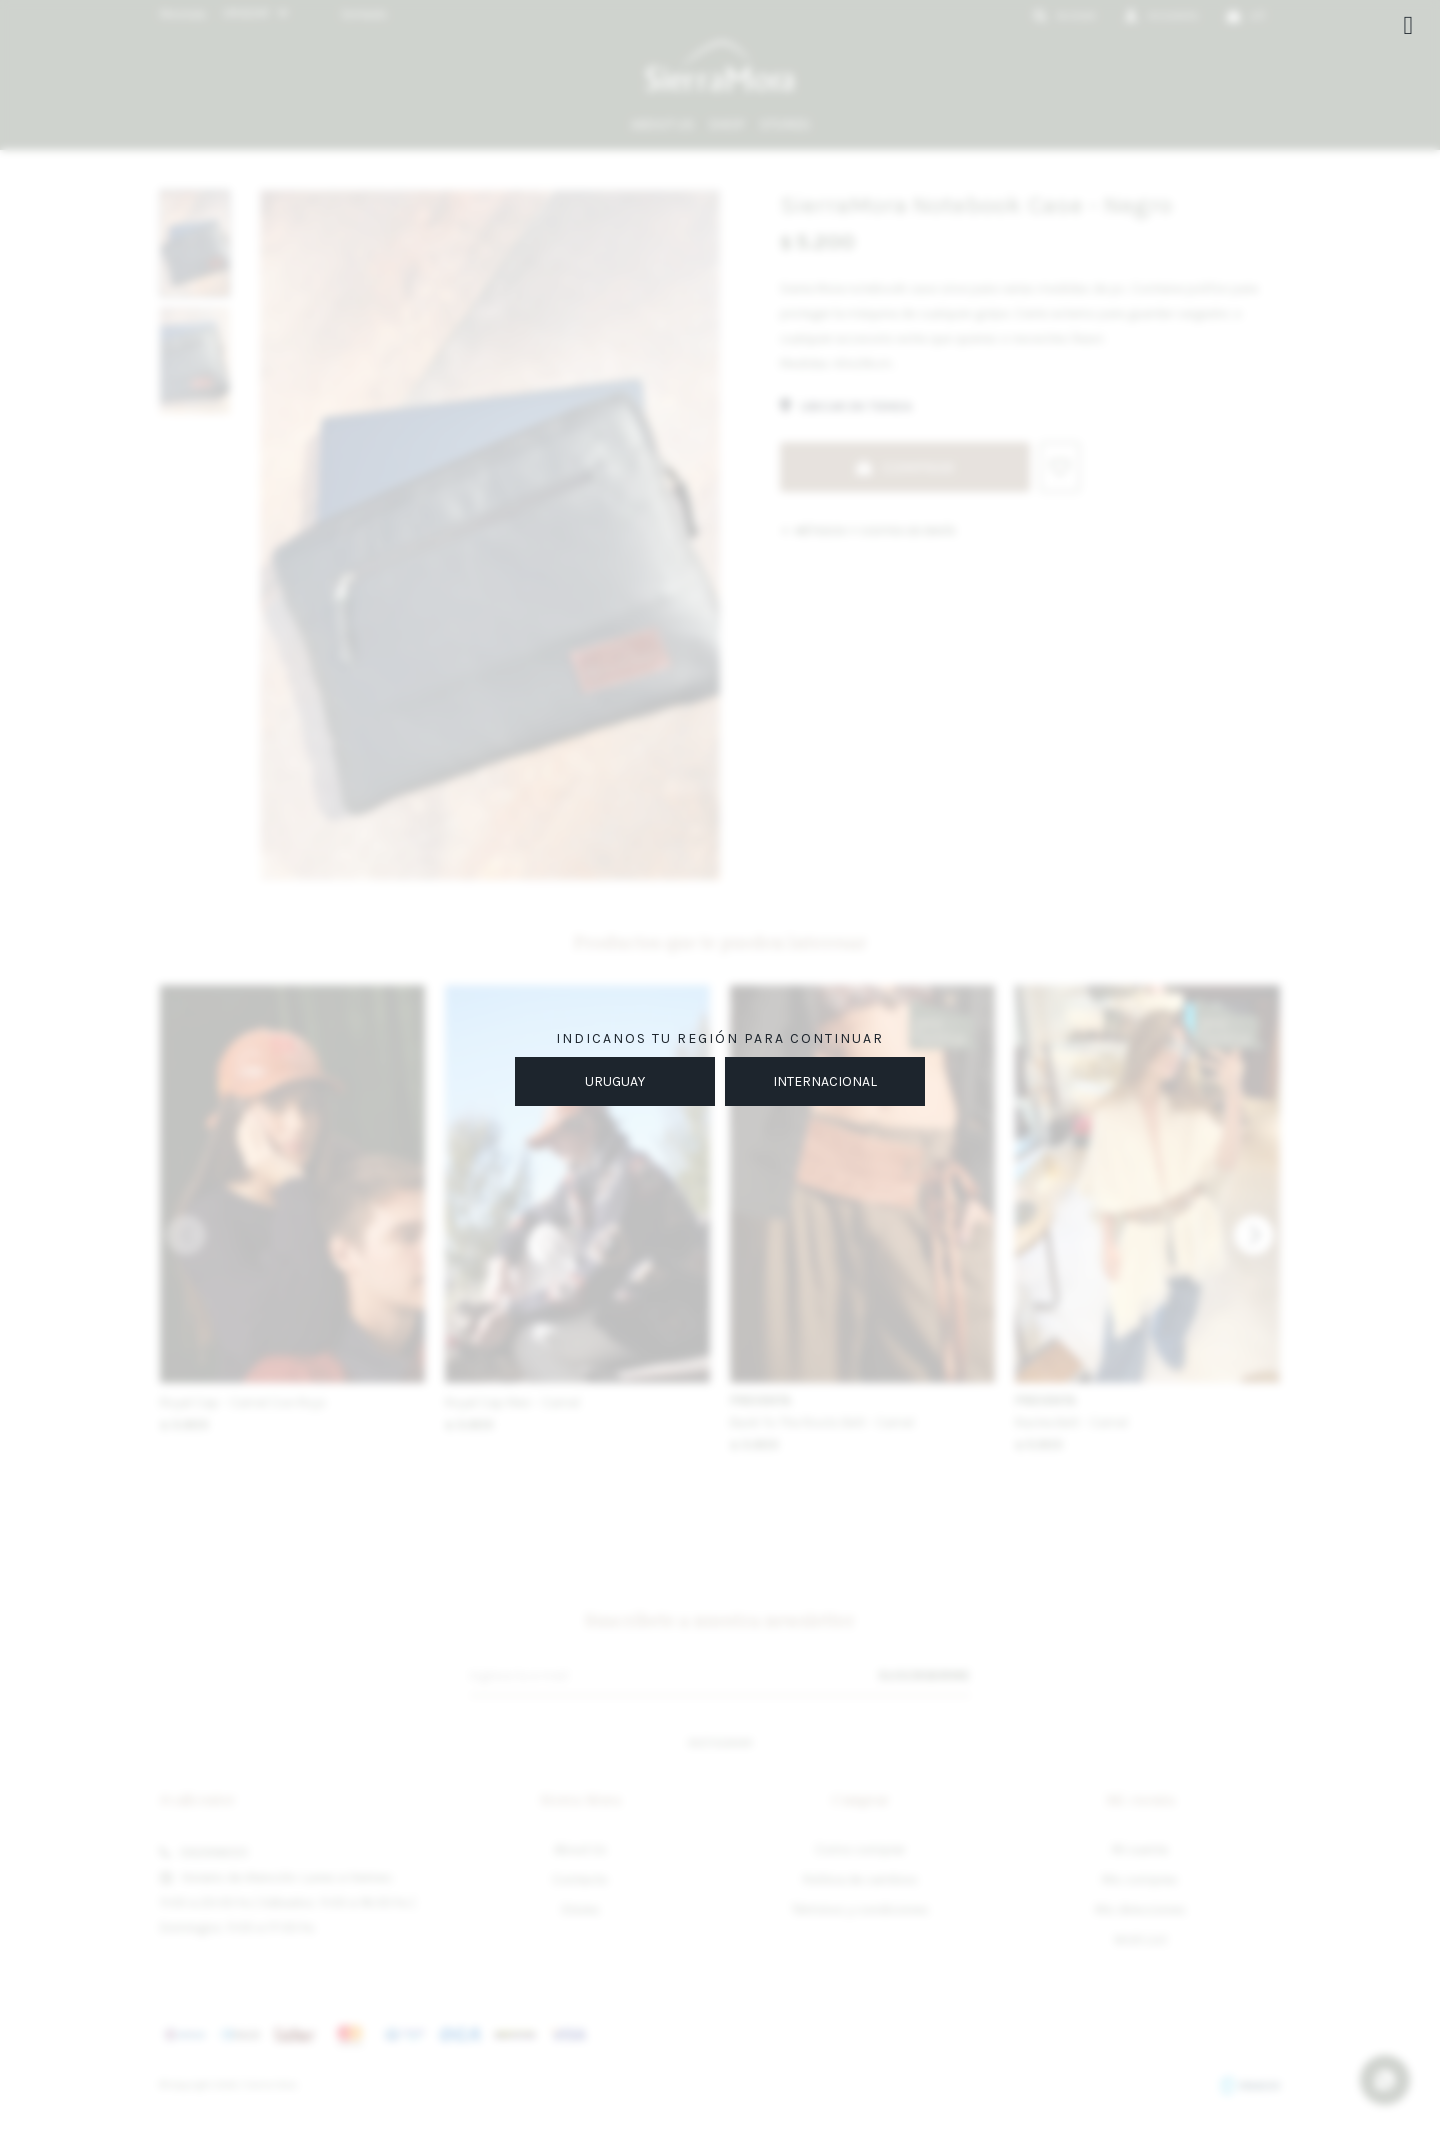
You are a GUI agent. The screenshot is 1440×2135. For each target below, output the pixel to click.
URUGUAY (615, 1081)
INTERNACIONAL (825, 1081)
